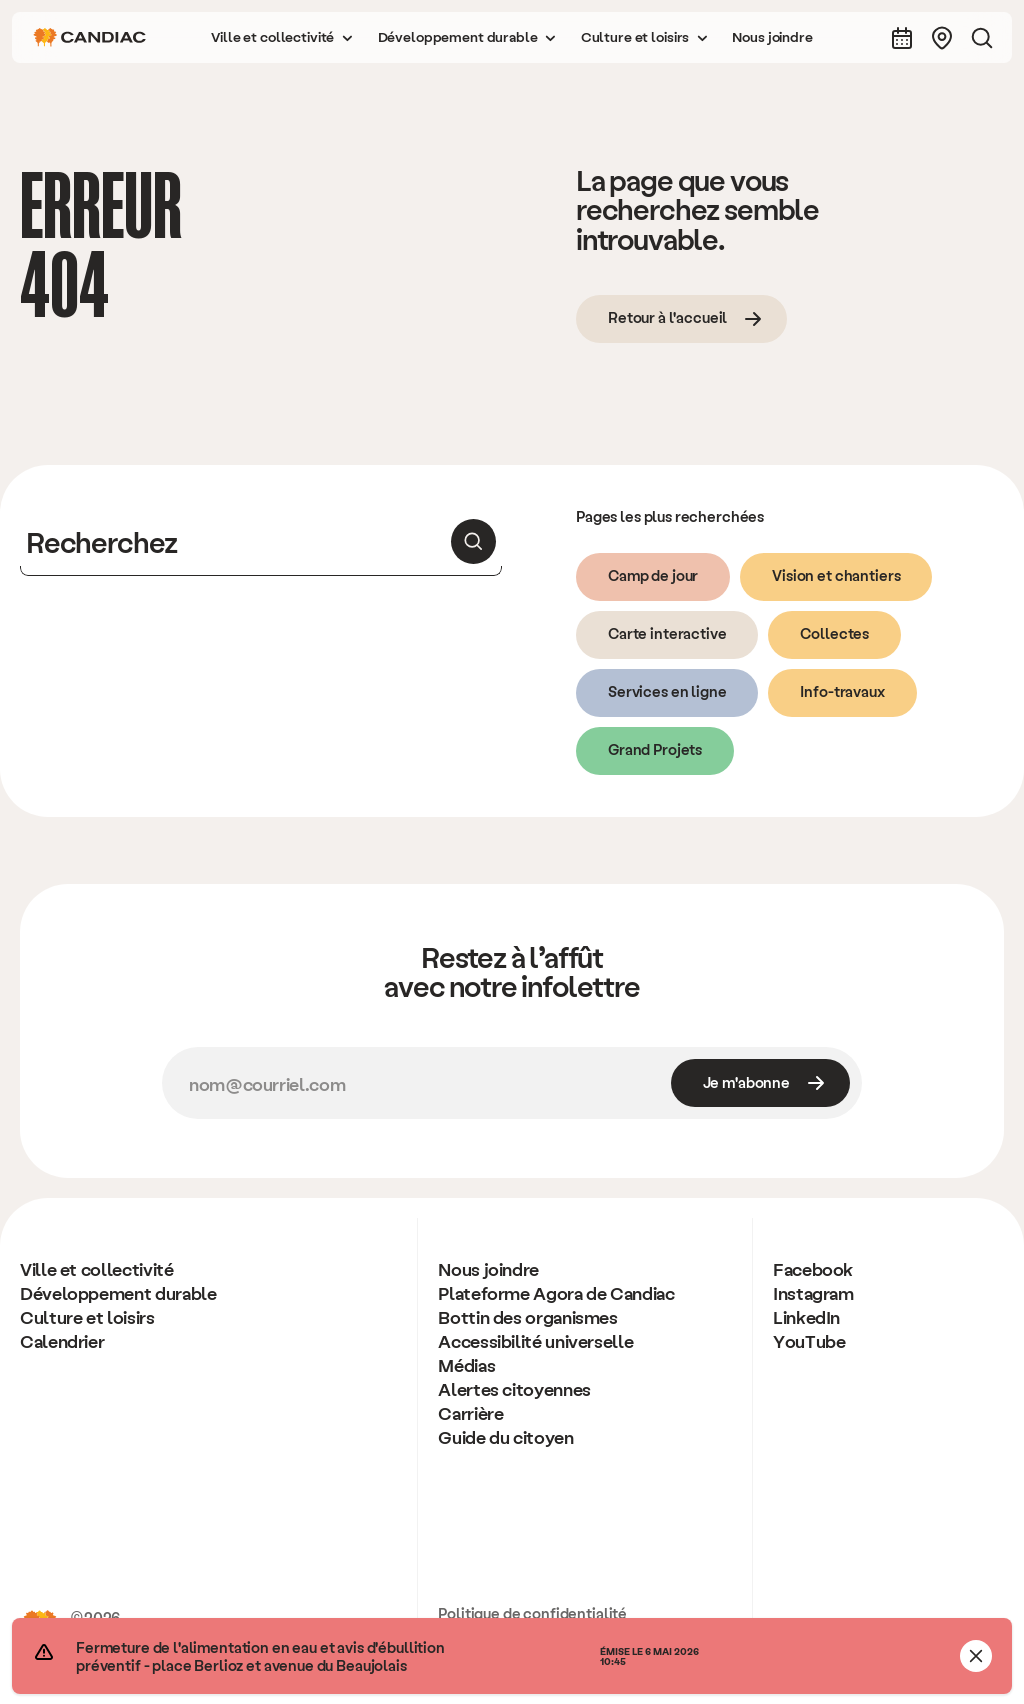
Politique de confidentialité (532, 1613)
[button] (282, 37)
